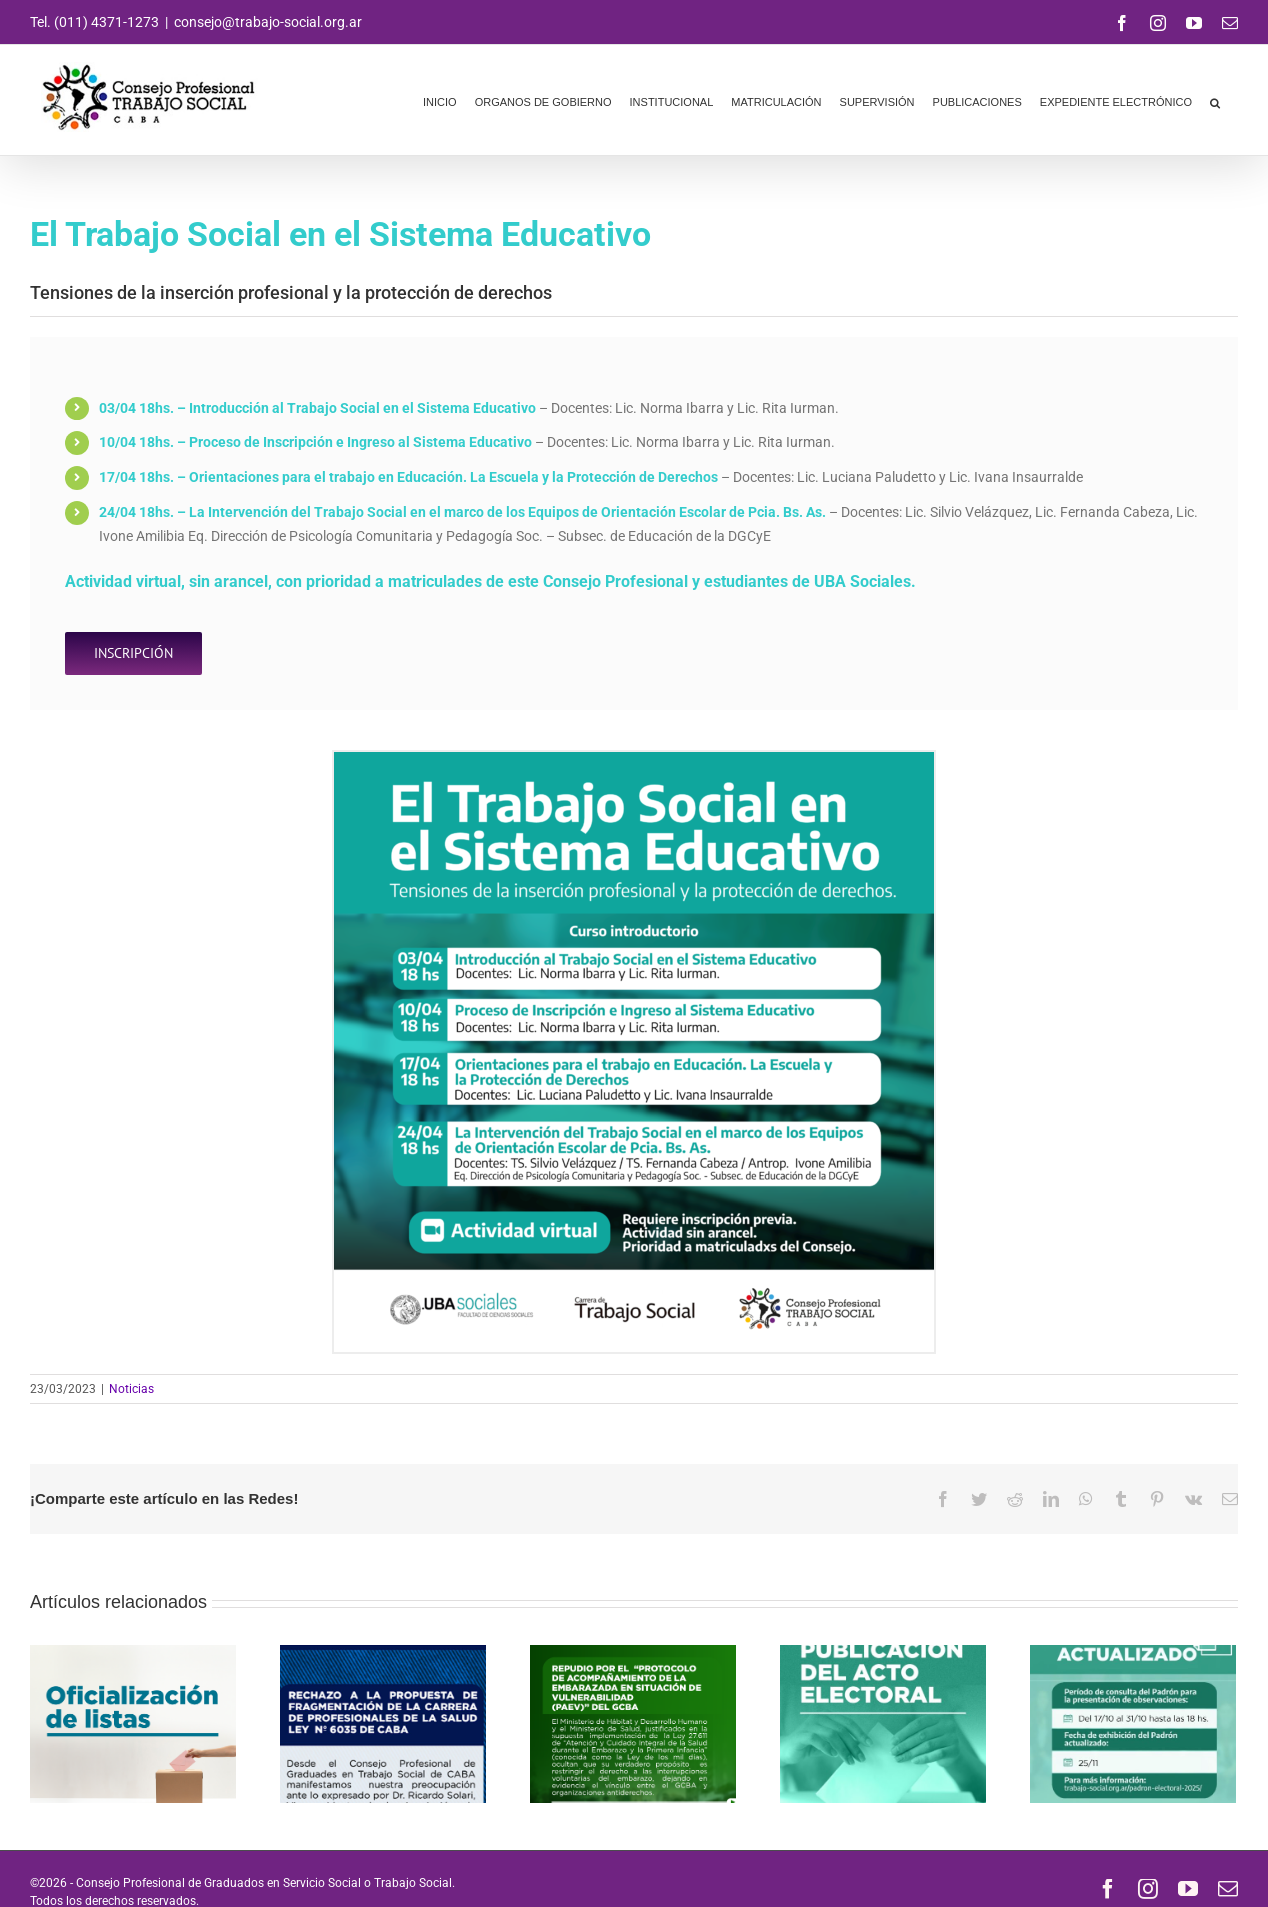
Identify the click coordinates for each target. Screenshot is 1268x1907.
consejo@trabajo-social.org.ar (268, 22)
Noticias (131, 1389)
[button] (1215, 100)
